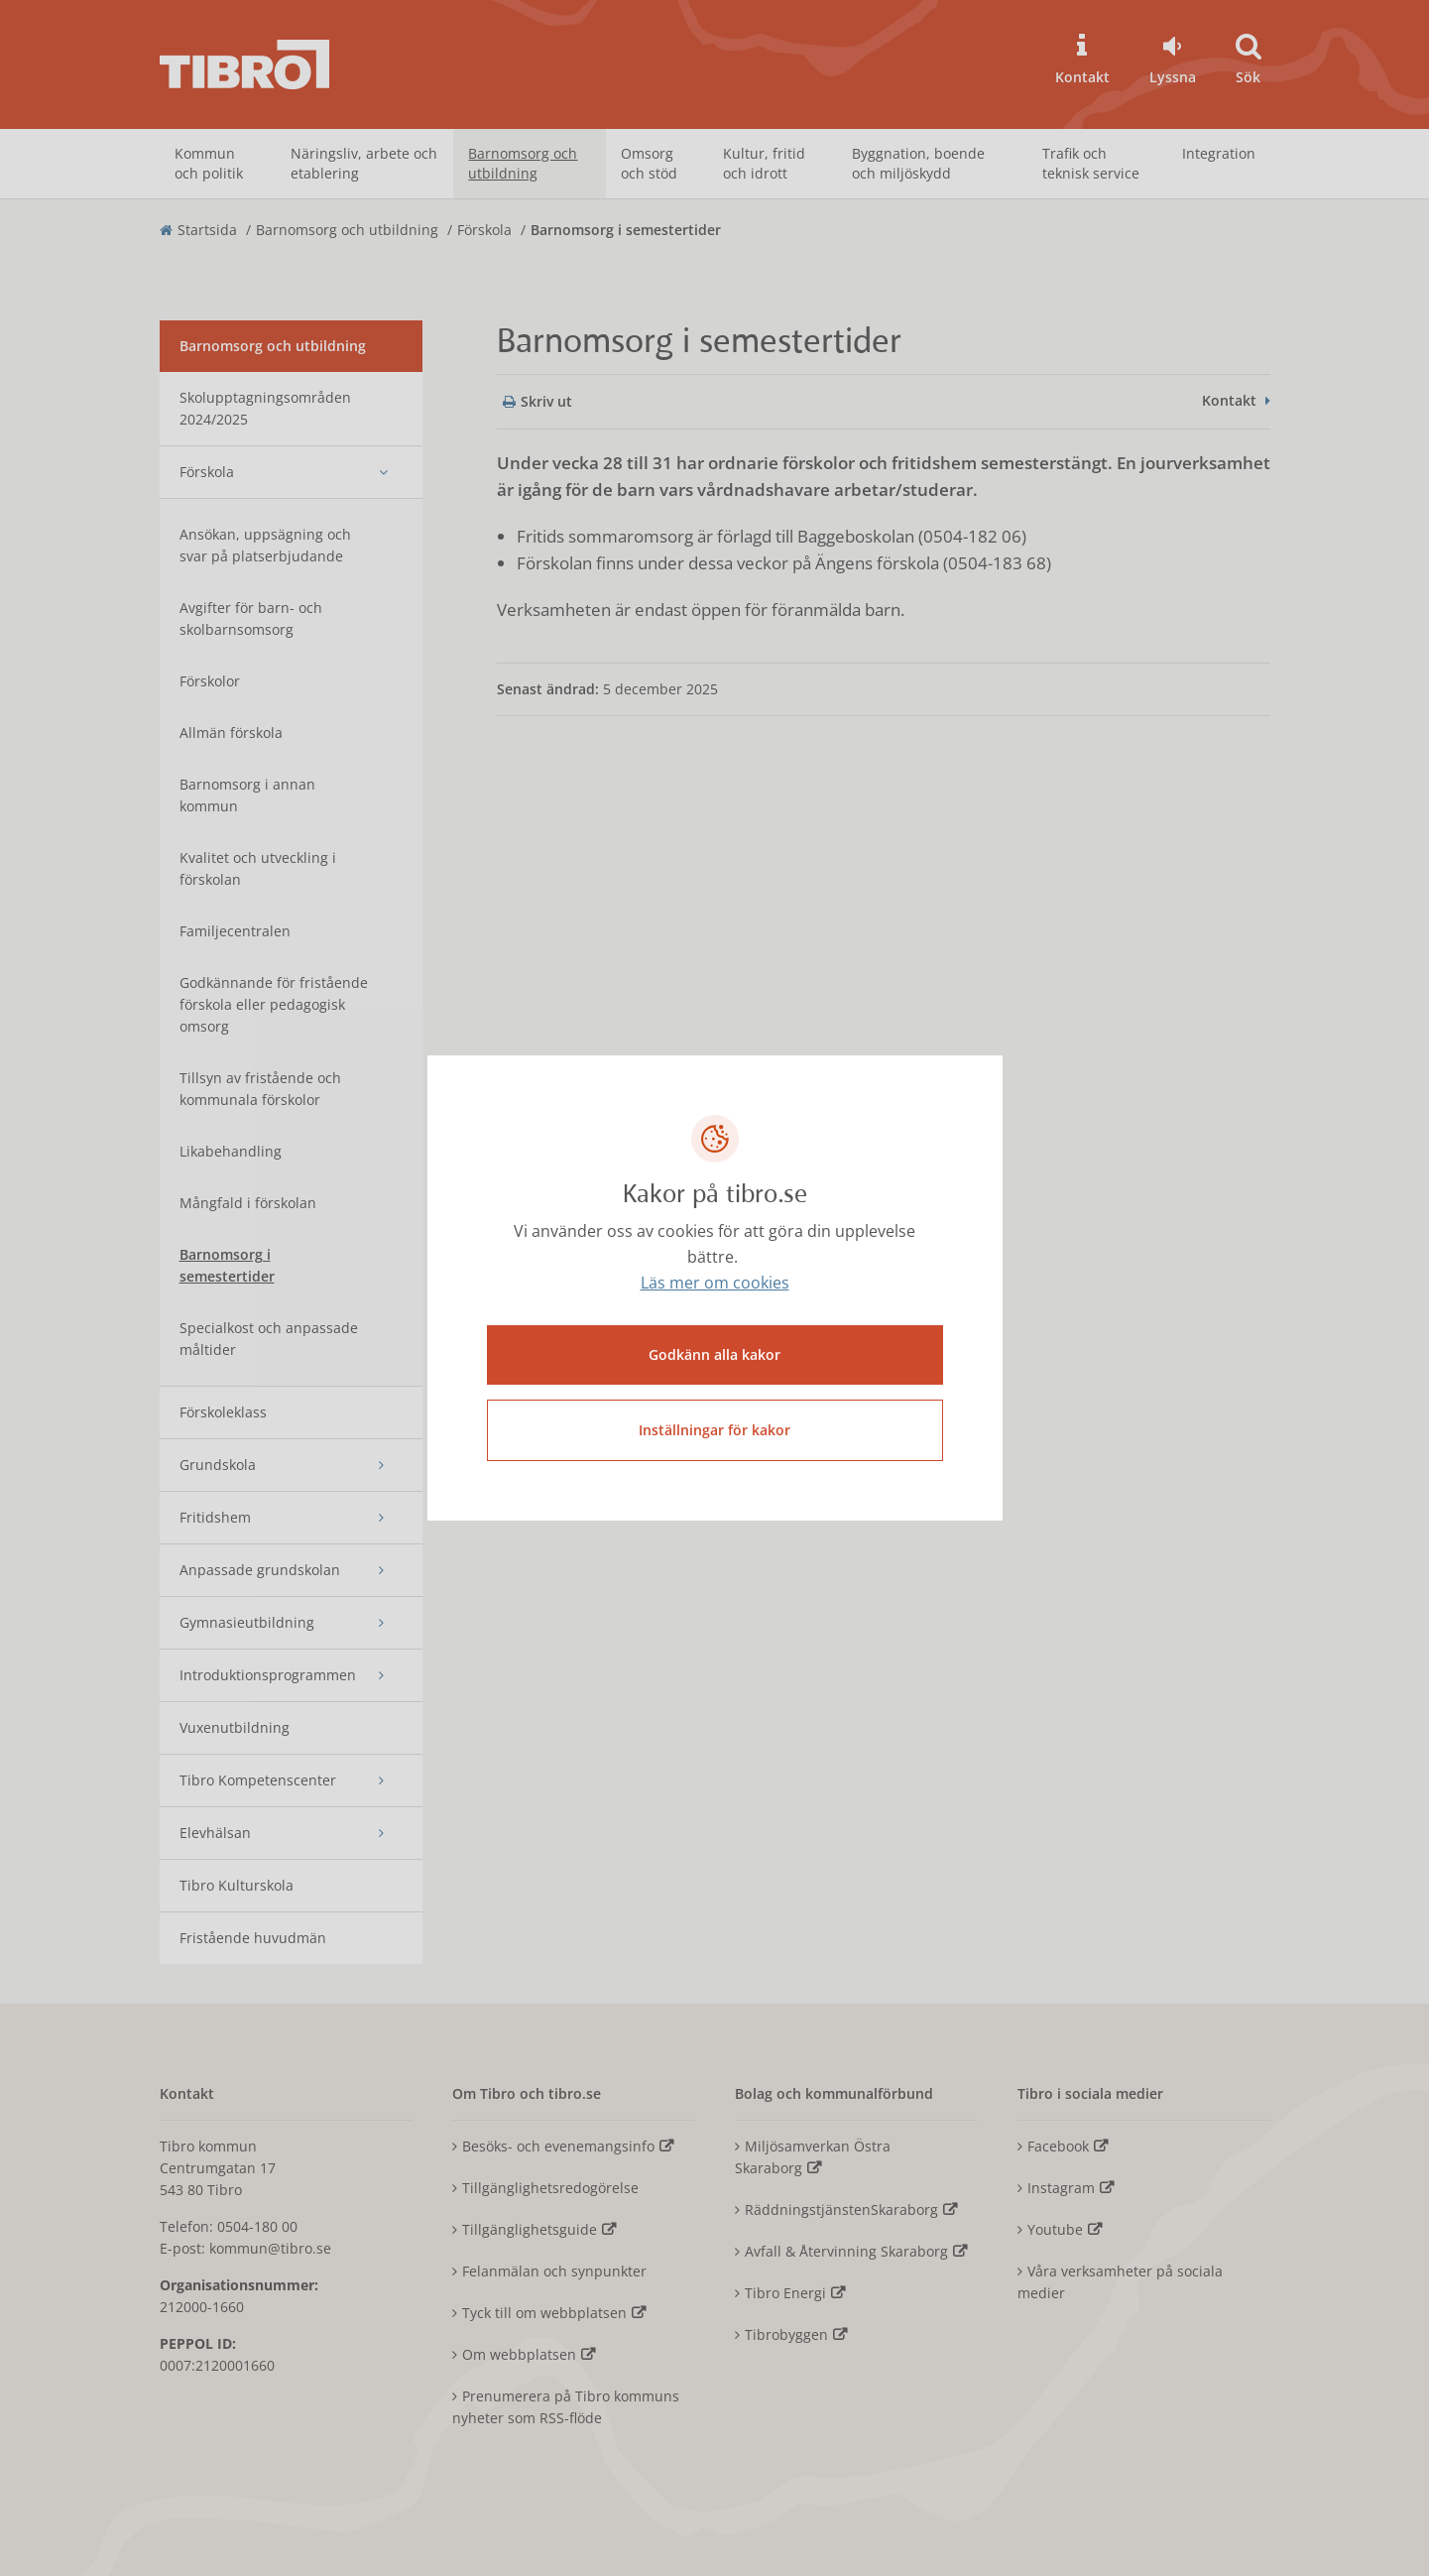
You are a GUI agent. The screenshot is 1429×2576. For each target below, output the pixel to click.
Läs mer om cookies (715, 1282)
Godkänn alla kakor (714, 1354)
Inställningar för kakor (714, 1429)
